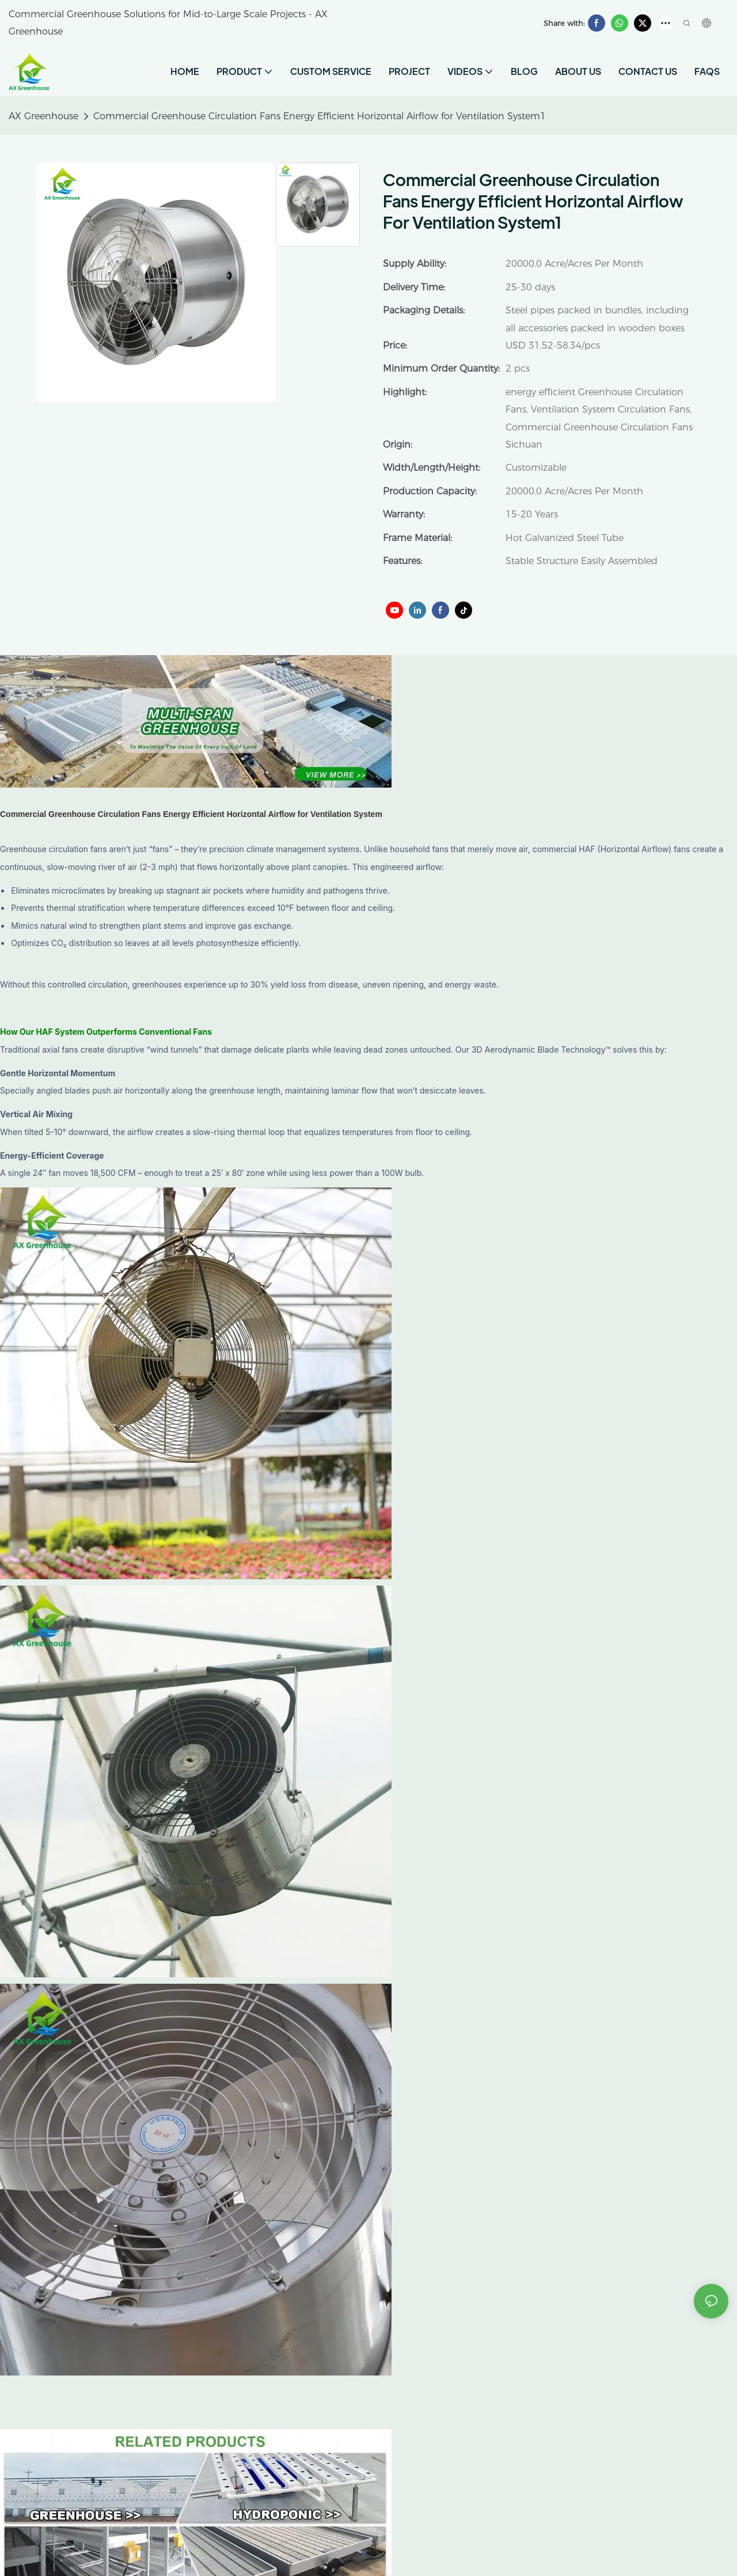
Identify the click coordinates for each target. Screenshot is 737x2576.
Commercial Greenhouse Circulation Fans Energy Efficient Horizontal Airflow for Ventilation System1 (319, 116)
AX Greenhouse (43, 116)
